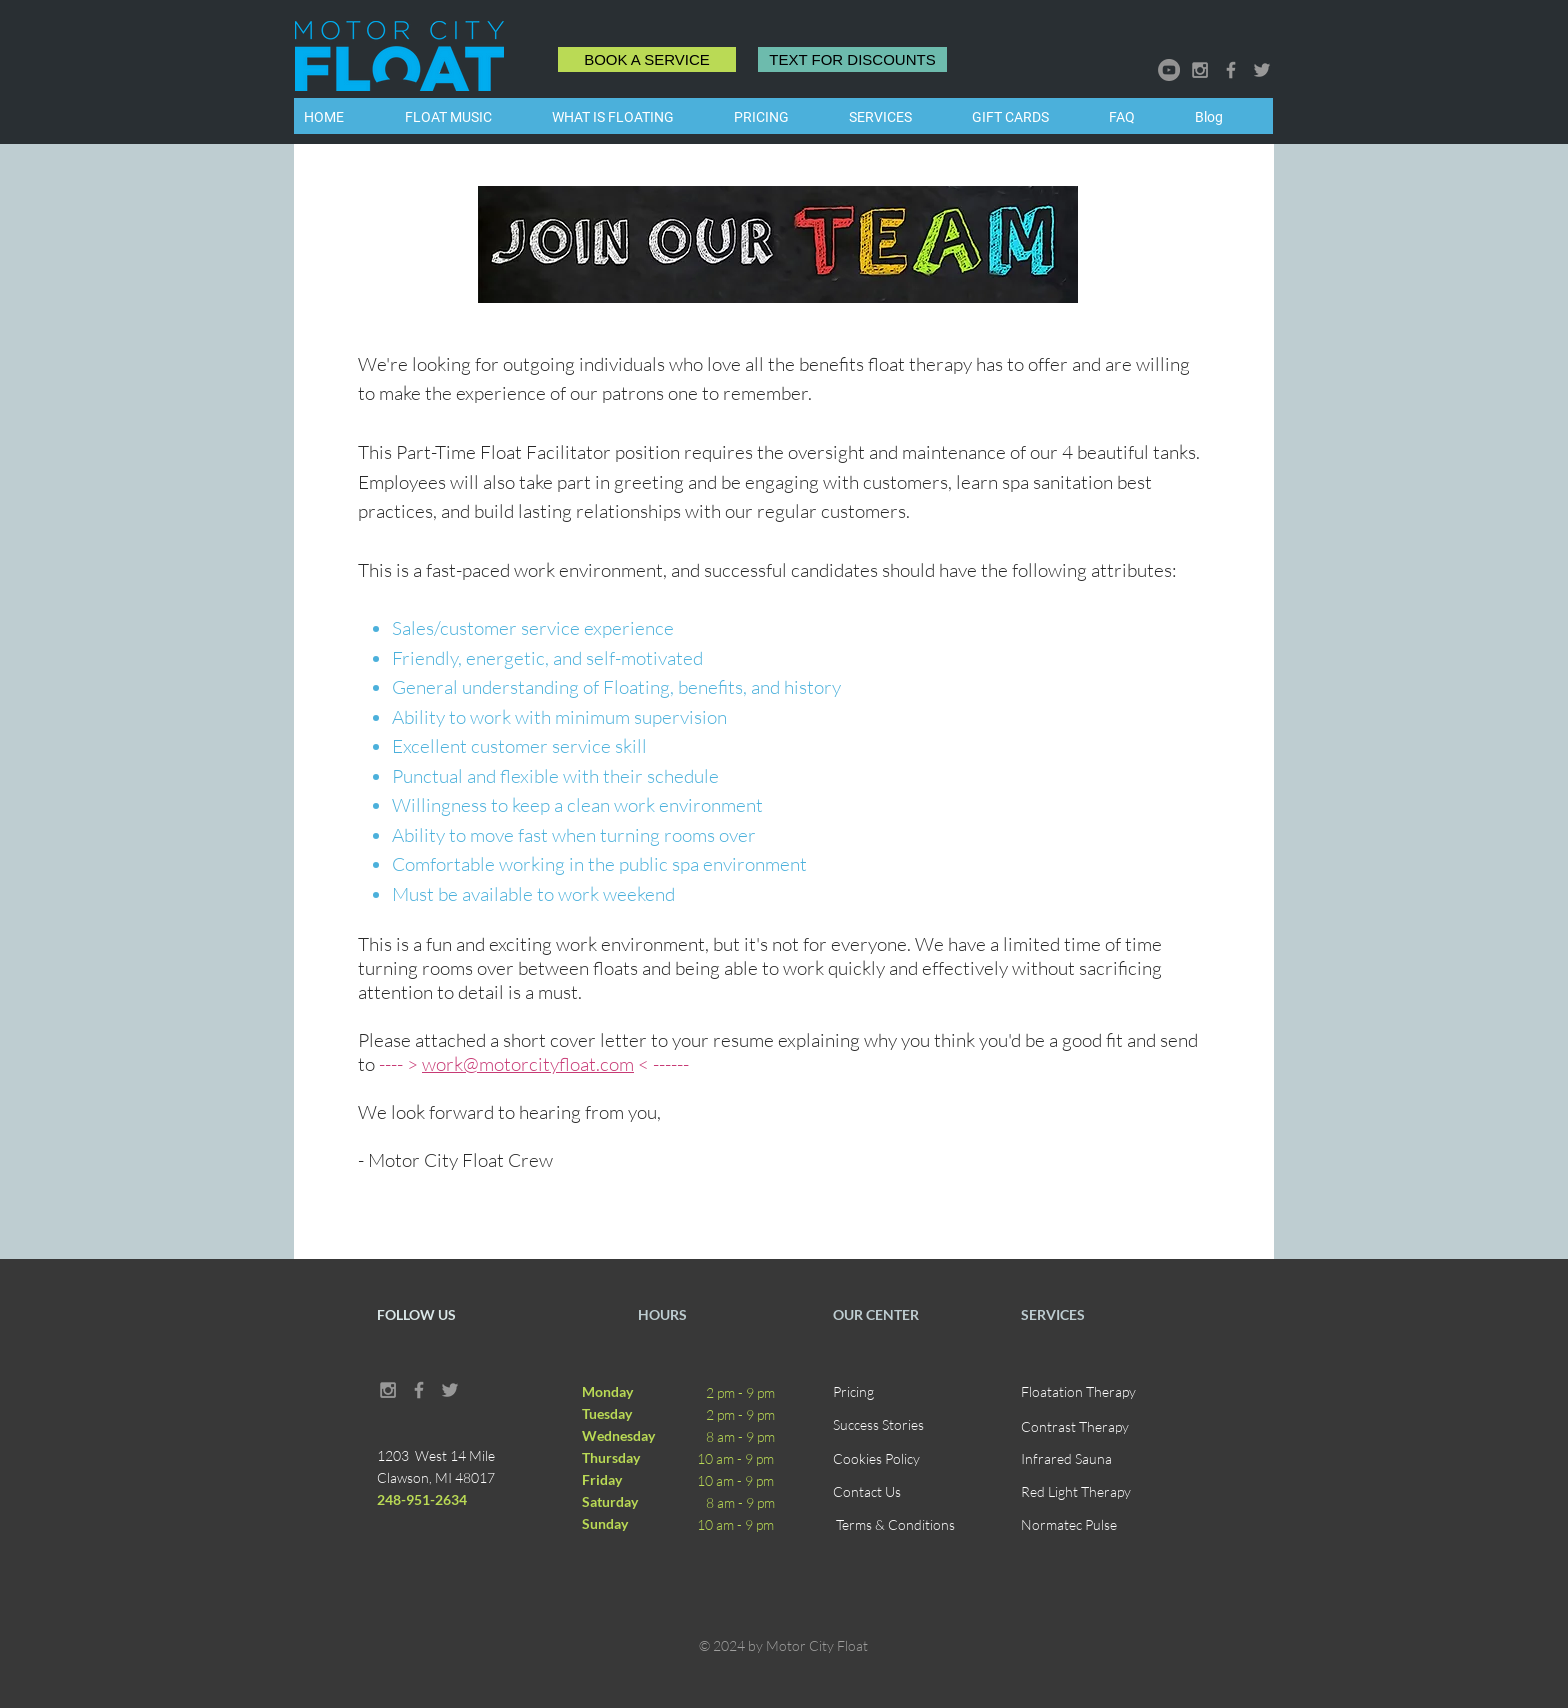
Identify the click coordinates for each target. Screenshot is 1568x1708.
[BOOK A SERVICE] (647, 59)
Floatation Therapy (1078, 1391)
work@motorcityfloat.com (528, 1064)
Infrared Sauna (1066, 1458)
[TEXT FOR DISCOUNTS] (852, 59)
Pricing (853, 1391)
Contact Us (867, 1491)
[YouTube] (1169, 70)
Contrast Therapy (1075, 1426)
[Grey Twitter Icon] (1262, 70)
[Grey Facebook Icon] (1231, 70)
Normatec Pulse (1069, 1524)
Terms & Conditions (895, 1524)
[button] (900, 117)
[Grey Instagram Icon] (1200, 70)
